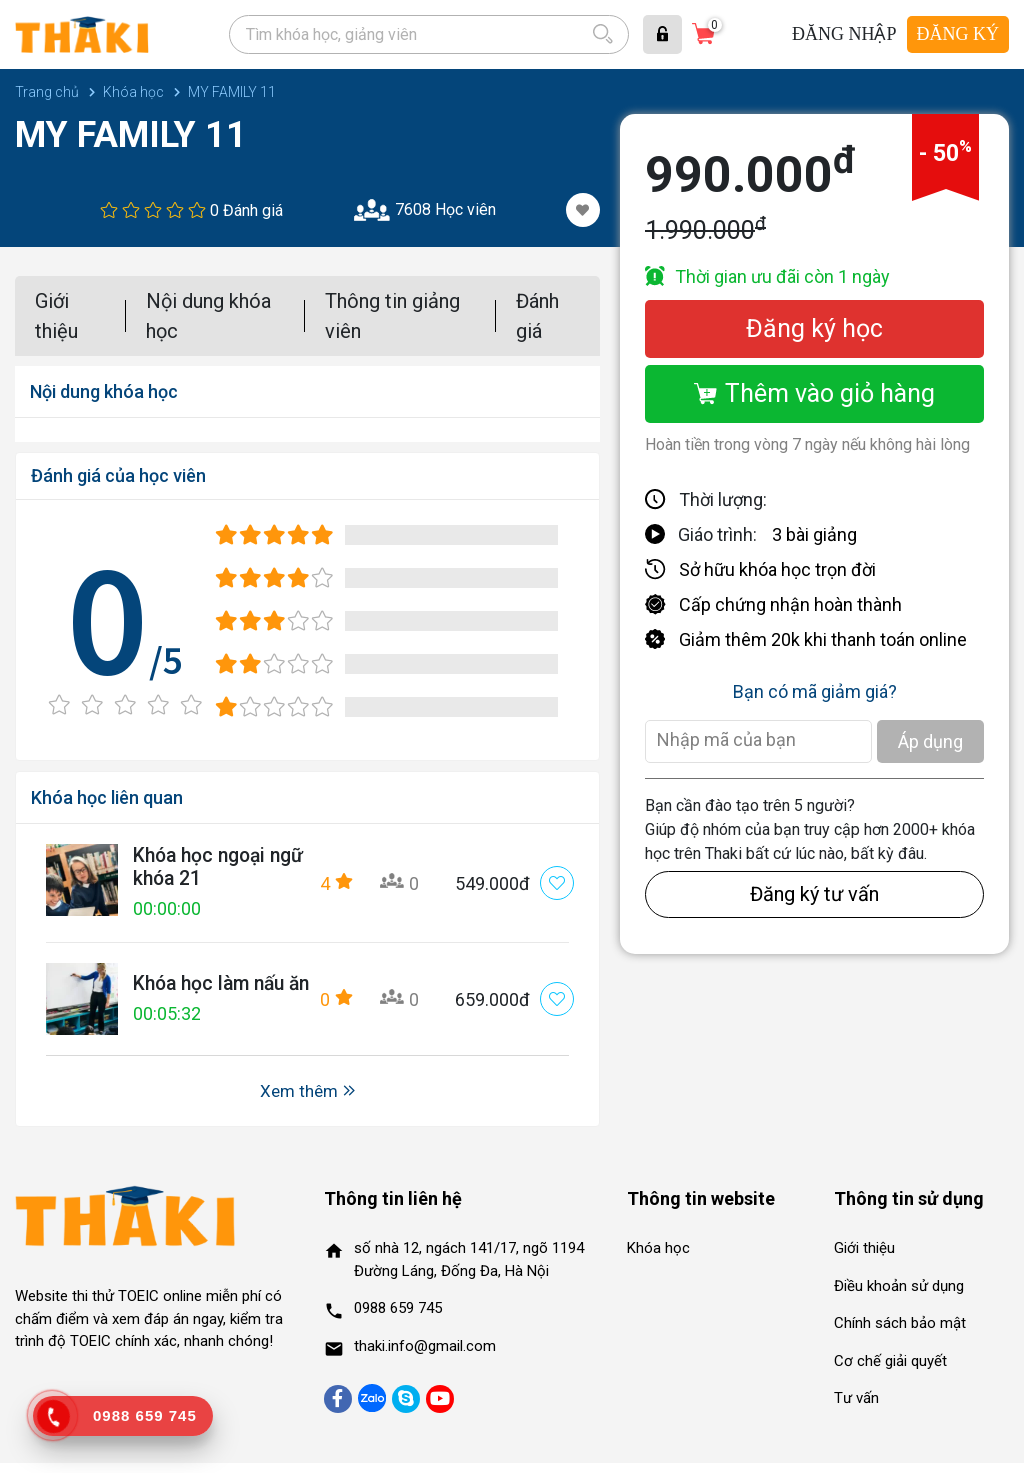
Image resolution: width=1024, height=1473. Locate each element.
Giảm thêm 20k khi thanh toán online (823, 639)
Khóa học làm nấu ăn (213, 989)
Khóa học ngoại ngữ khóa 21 (203, 868)
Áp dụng (930, 741)
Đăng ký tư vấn (814, 894)
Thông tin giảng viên (392, 316)
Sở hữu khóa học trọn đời (777, 569)
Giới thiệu (56, 316)
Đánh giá (537, 316)
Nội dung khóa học (208, 316)
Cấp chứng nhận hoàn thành (790, 604)
